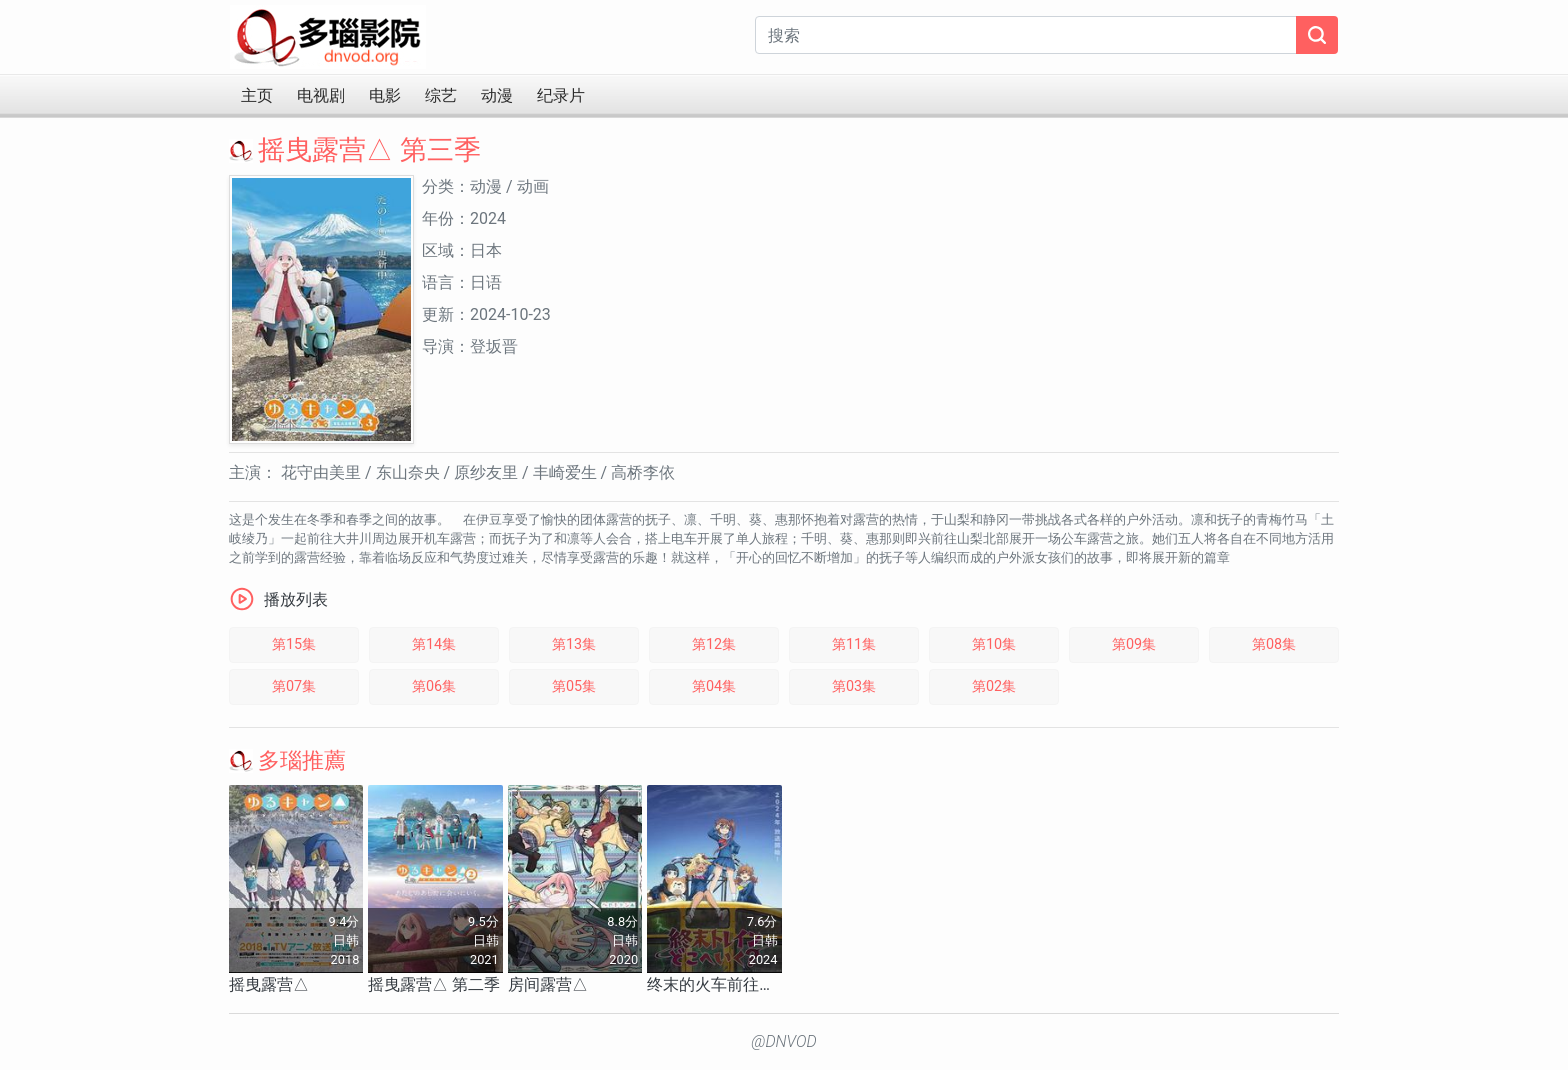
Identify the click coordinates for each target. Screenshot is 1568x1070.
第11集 (854, 644)
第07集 (294, 686)
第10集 (994, 644)
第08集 (1274, 644)
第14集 (434, 644)
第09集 (1134, 644)
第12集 (714, 644)
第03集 (854, 686)
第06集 (434, 686)
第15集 (294, 644)
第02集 (994, 686)
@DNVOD (784, 1041)
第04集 (714, 686)
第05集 (574, 686)
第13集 (574, 644)
